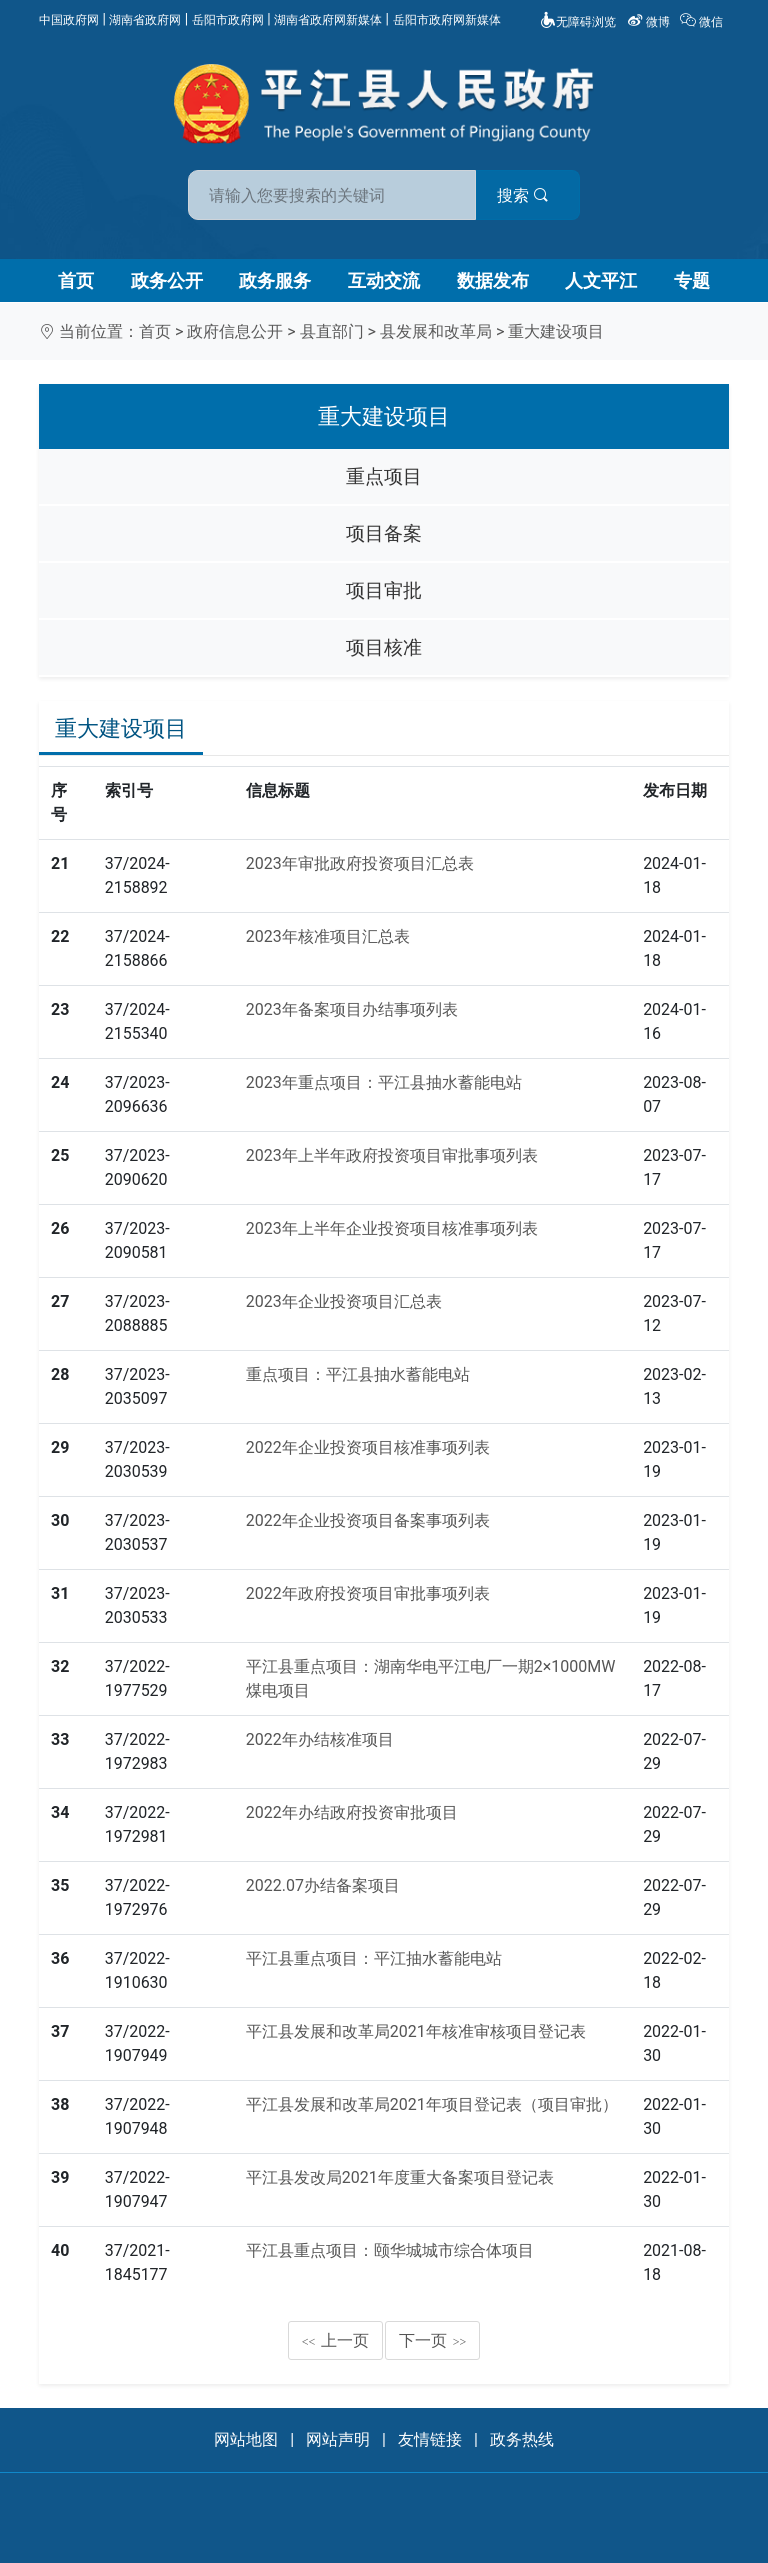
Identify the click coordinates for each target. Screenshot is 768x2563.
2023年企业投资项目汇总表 (344, 1301)
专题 (692, 280)
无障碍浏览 (578, 22)
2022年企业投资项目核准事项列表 (368, 1447)
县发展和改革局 (436, 331)
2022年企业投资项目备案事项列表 (368, 1520)
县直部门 (332, 331)
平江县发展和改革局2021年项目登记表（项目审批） (432, 2104)
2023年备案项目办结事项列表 (352, 1009)
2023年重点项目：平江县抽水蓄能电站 (384, 1082)
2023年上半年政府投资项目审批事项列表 (392, 1155)
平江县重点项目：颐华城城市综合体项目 (390, 2250)
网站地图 (246, 2439)
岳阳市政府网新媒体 (447, 20)
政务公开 (167, 280)
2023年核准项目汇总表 (328, 936)
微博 (650, 22)
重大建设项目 (556, 331)
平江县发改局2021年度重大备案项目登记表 (400, 2177)
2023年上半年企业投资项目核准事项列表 (392, 1228)
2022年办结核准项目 (320, 1739)
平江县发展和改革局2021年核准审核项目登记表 (416, 2031)
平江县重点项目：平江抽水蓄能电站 (374, 1958)
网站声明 (338, 2439)
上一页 (336, 2340)
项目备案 (384, 533)
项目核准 (384, 647)
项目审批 (384, 590)
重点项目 (384, 476)
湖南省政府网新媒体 (328, 20)
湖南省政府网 (145, 20)
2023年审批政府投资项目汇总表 (360, 863)
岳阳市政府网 (228, 20)
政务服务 (275, 280)
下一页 (433, 2340)
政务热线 (522, 2439)
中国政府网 (69, 20)
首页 (76, 280)
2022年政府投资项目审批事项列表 (368, 1593)
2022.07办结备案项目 (323, 1885)
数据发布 (493, 280)
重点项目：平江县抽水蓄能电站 (358, 1374)
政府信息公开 (235, 331)
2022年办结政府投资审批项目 (352, 1812)
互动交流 (384, 280)
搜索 (527, 195)
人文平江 (601, 280)
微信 (703, 22)
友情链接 (430, 2439)
